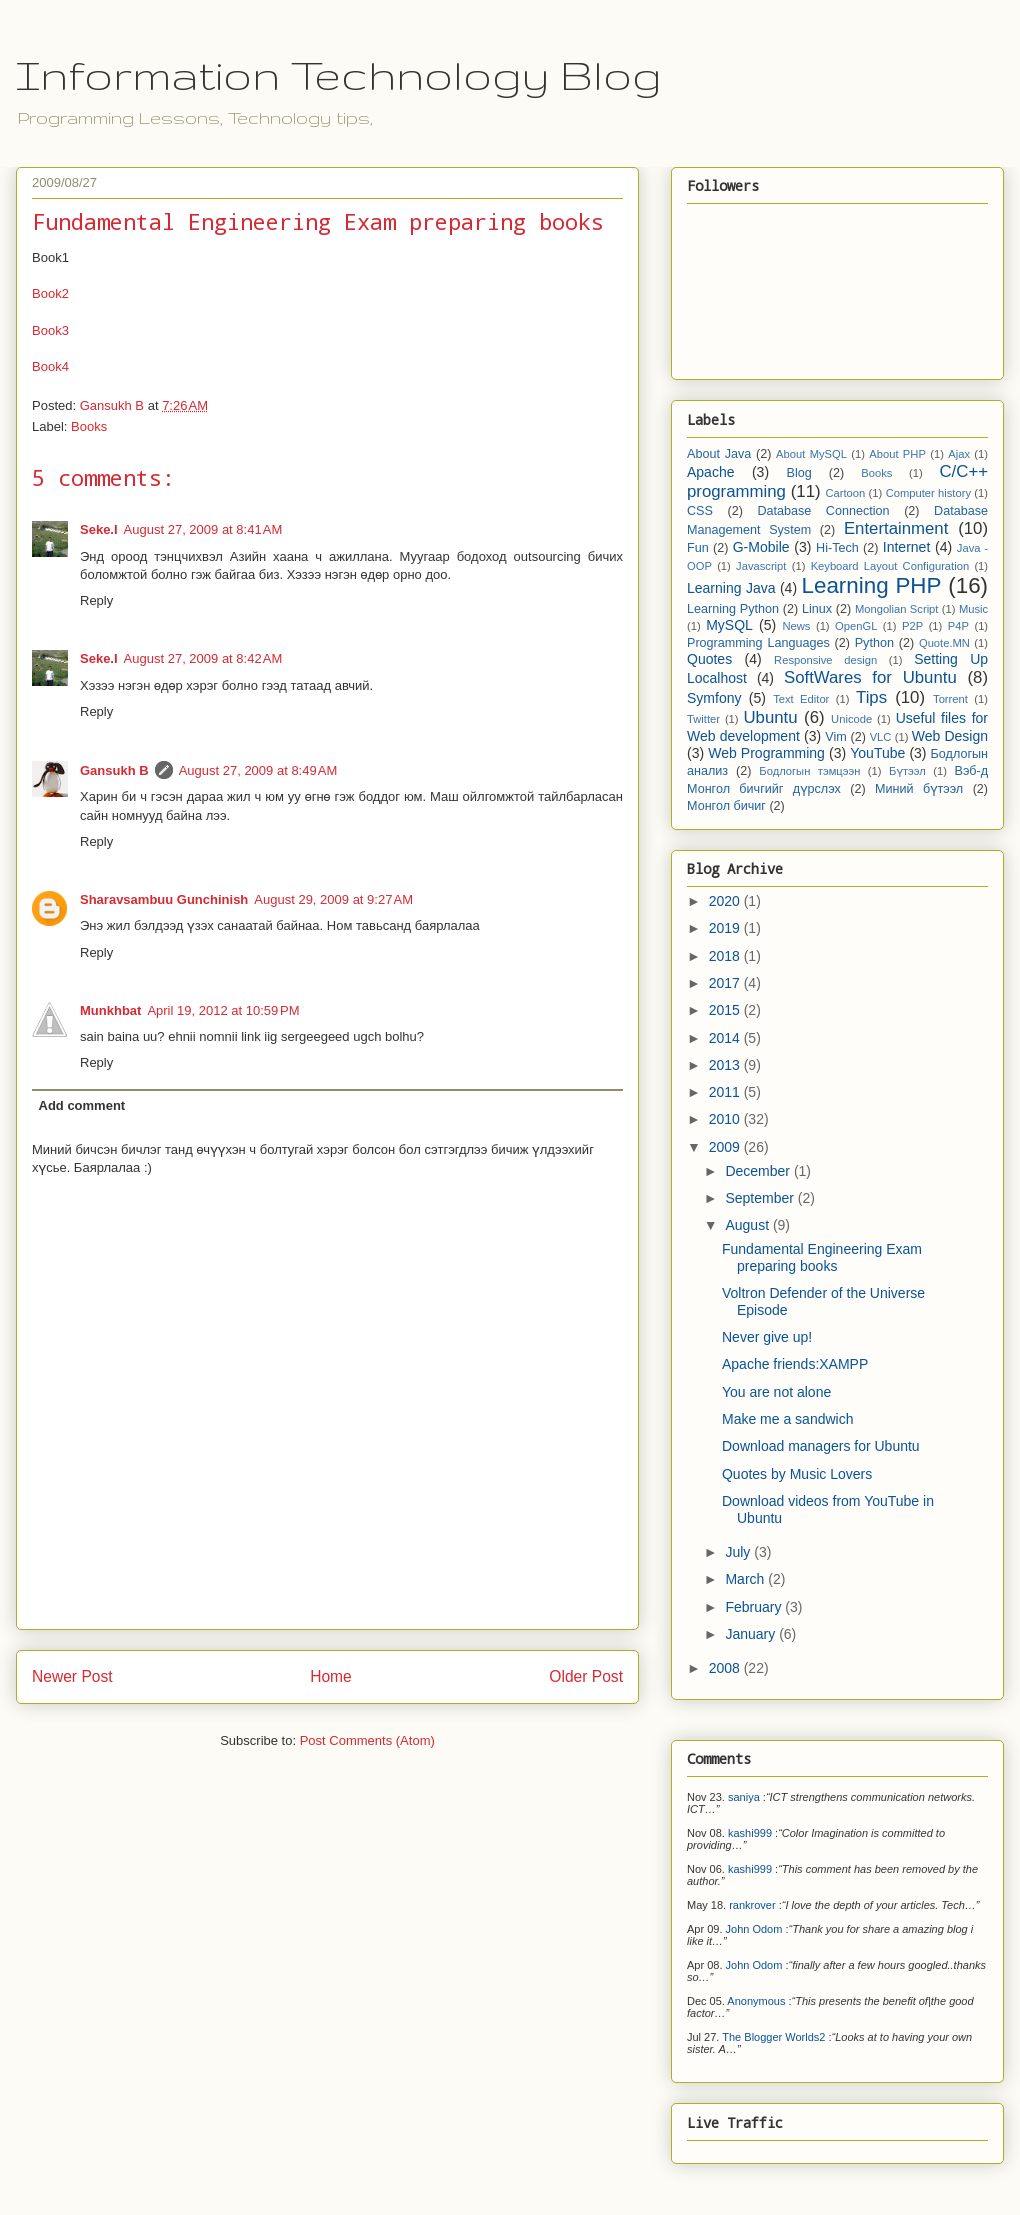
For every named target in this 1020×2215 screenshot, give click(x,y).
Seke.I (99, 529)
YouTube (877, 753)
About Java (719, 454)
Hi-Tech (837, 548)
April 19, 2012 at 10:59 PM (223, 1010)
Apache (710, 472)
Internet (906, 547)
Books (89, 426)
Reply (96, 600)
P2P (912, 626)
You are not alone (776, 1392)
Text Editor (801, 699)
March (746, 1579)
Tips (871, 697)
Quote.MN (944, 643)
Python (874, 643)
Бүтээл (907, 771)
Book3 (50, 330)
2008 (726, 1668)
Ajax (959, 454)
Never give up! (767, 1337)
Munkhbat (110, 1010)
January (752, 1634)
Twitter (703, 719)
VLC (881, 737)
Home (331, 1676)
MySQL (729, 625)
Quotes (709, 659)
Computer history (928, 493)
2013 (726, 1065)
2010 (726, 1119)
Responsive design (825, 660)
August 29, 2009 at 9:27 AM (333, 899)
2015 (726, 1010)
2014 (726, 1038)
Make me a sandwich (788, 1419)
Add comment (82, 1105)
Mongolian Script (897, 609)
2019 (726, 928)
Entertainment (896, 528)
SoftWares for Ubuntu (870, 677)
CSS (700, 511)
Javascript (761, 566)
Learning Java (731, 588)
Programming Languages (758, 643)
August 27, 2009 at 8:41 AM (203, 529)
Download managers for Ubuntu (821, 1446)
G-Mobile (761, 547)
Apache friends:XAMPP (795, 1364)
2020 (726, 901)
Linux (817, 609)
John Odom (754, 1929)
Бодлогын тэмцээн (809, 771)
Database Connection (823, 511)
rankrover (752, 1905)
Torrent (950, 699)
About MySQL (811, 454)
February (755, 1607)
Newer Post (72, 1676)
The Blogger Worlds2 (773, 2037)
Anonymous (756, 2001)
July (739, 1552)
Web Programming (766, 753)
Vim (835, 737)
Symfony (714, 698)
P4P (958, 626)
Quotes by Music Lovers (797, 1474)
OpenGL (856, 626)
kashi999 (750, 1833)
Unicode (851, 719)
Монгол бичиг (726, 806)
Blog (799, 473)
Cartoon (845, 493)
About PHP (897, 454)
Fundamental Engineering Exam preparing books (822, 1257)
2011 (726, 1092)
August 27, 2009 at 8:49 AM (258, 770)
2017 (726, 983)
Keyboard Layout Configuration (890, 566)
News (796, 626)
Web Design (950, 736)
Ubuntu (770, 717)
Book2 (50, 293)
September (761, 1198)
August (748, 1225)
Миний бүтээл (919, 789)
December (759, 1171)
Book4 (50, 366)
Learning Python (733, 609)
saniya (744, 1797)
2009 (726, 1147)
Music (973, 609)
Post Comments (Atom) (367, 1740)
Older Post (586, 1676)
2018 (726, 956)
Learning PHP (872, 585)
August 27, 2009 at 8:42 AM (203, 658)
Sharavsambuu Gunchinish (164, 899)
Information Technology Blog (339, 75)
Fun (698, 548)
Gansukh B (114, 770)
